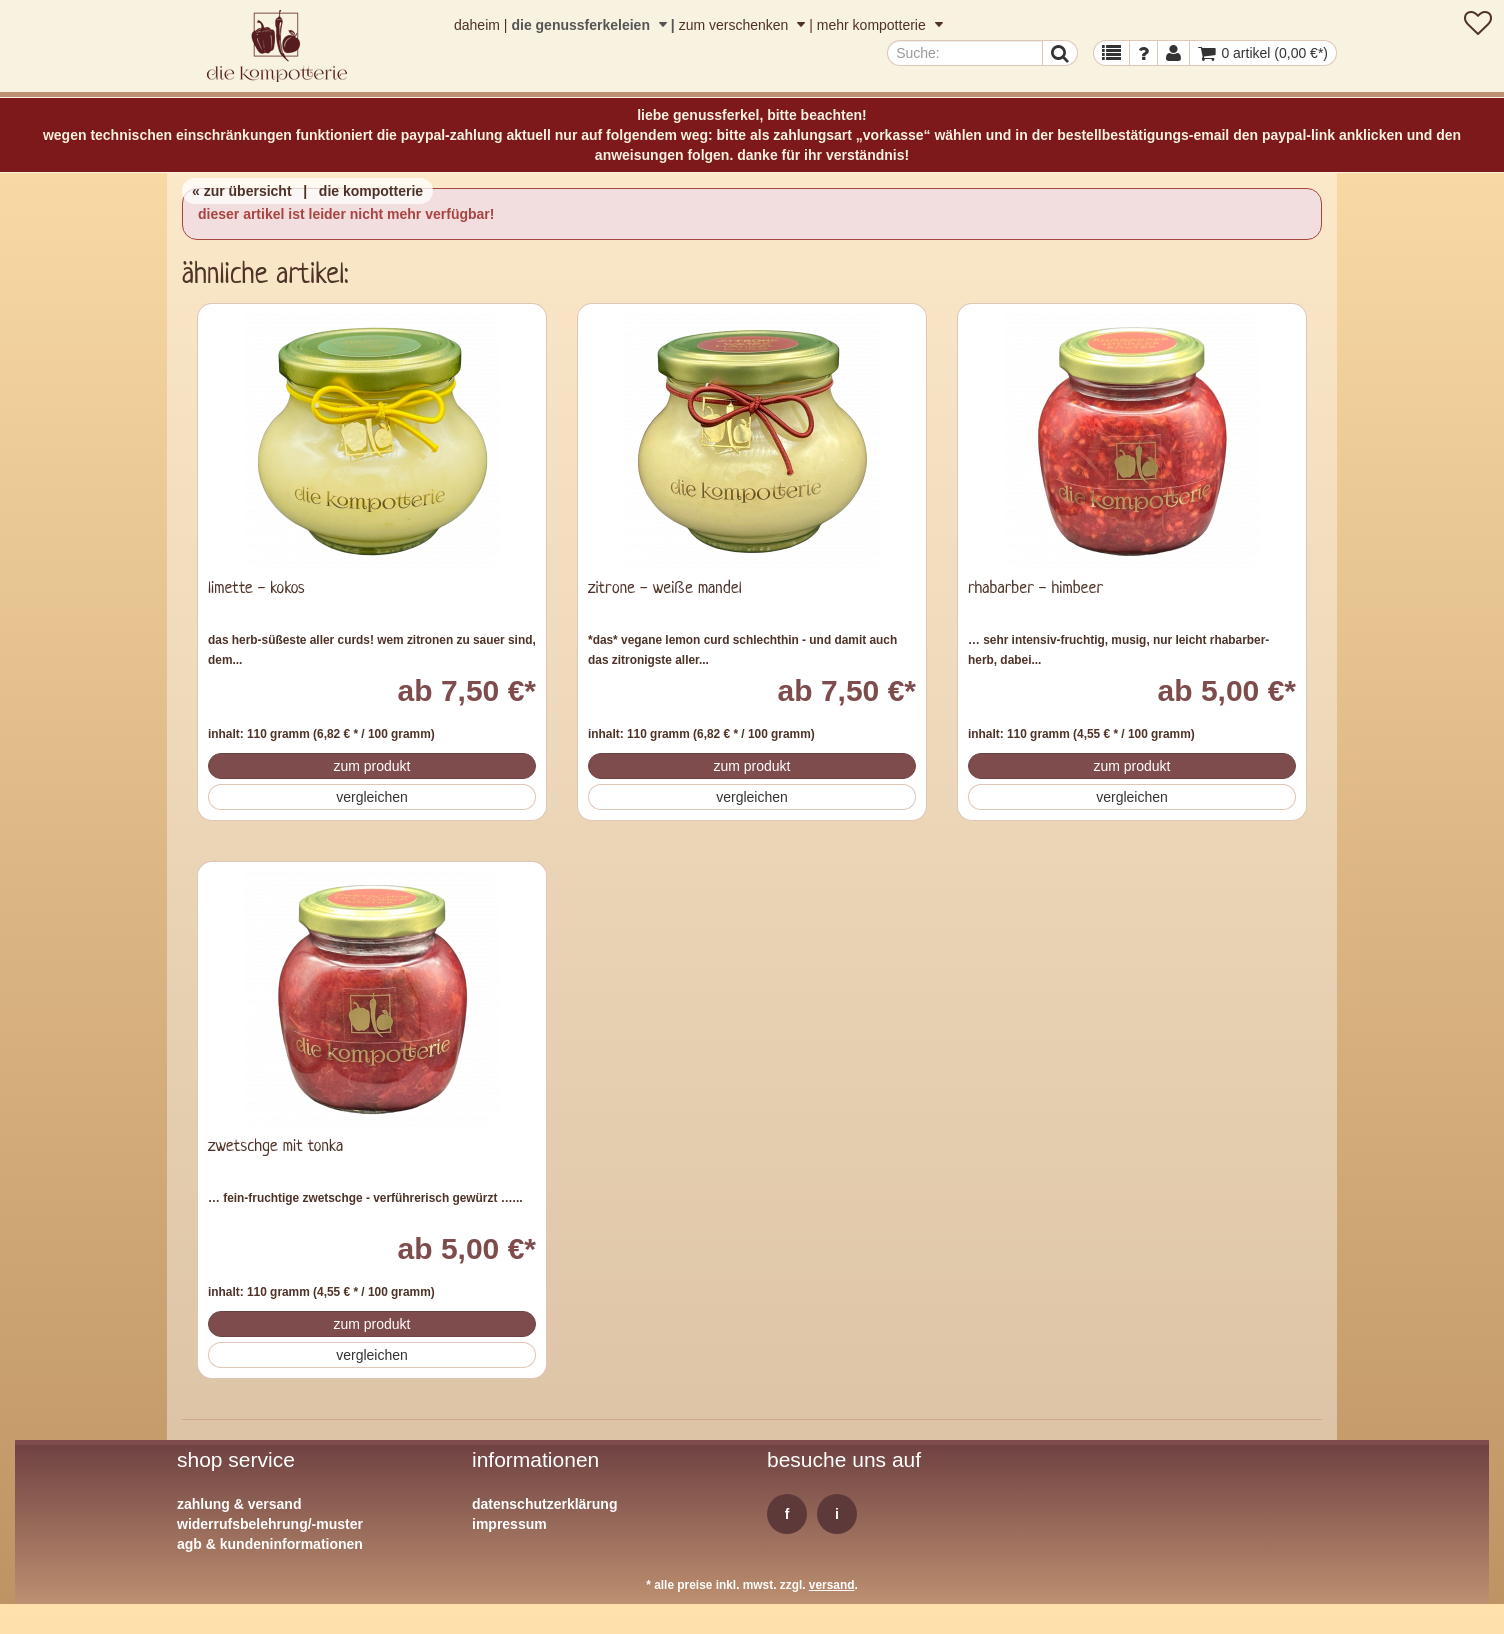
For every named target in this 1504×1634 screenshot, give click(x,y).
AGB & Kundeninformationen (270, 1544)
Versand (832, 1585)
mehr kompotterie (880, 25)
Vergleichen (372, 797)
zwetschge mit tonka (275, 1146)
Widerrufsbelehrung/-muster (270, 1524)
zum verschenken (744, 25)
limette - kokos (256, 588)
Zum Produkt (371, 766)
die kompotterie (371, 191)
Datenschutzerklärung (544, 1504)
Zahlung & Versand (239, 1504)
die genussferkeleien (590, 25)
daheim (477, 25)
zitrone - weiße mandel (665, 588)
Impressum (509, 1524)
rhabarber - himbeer (1035, 588)
